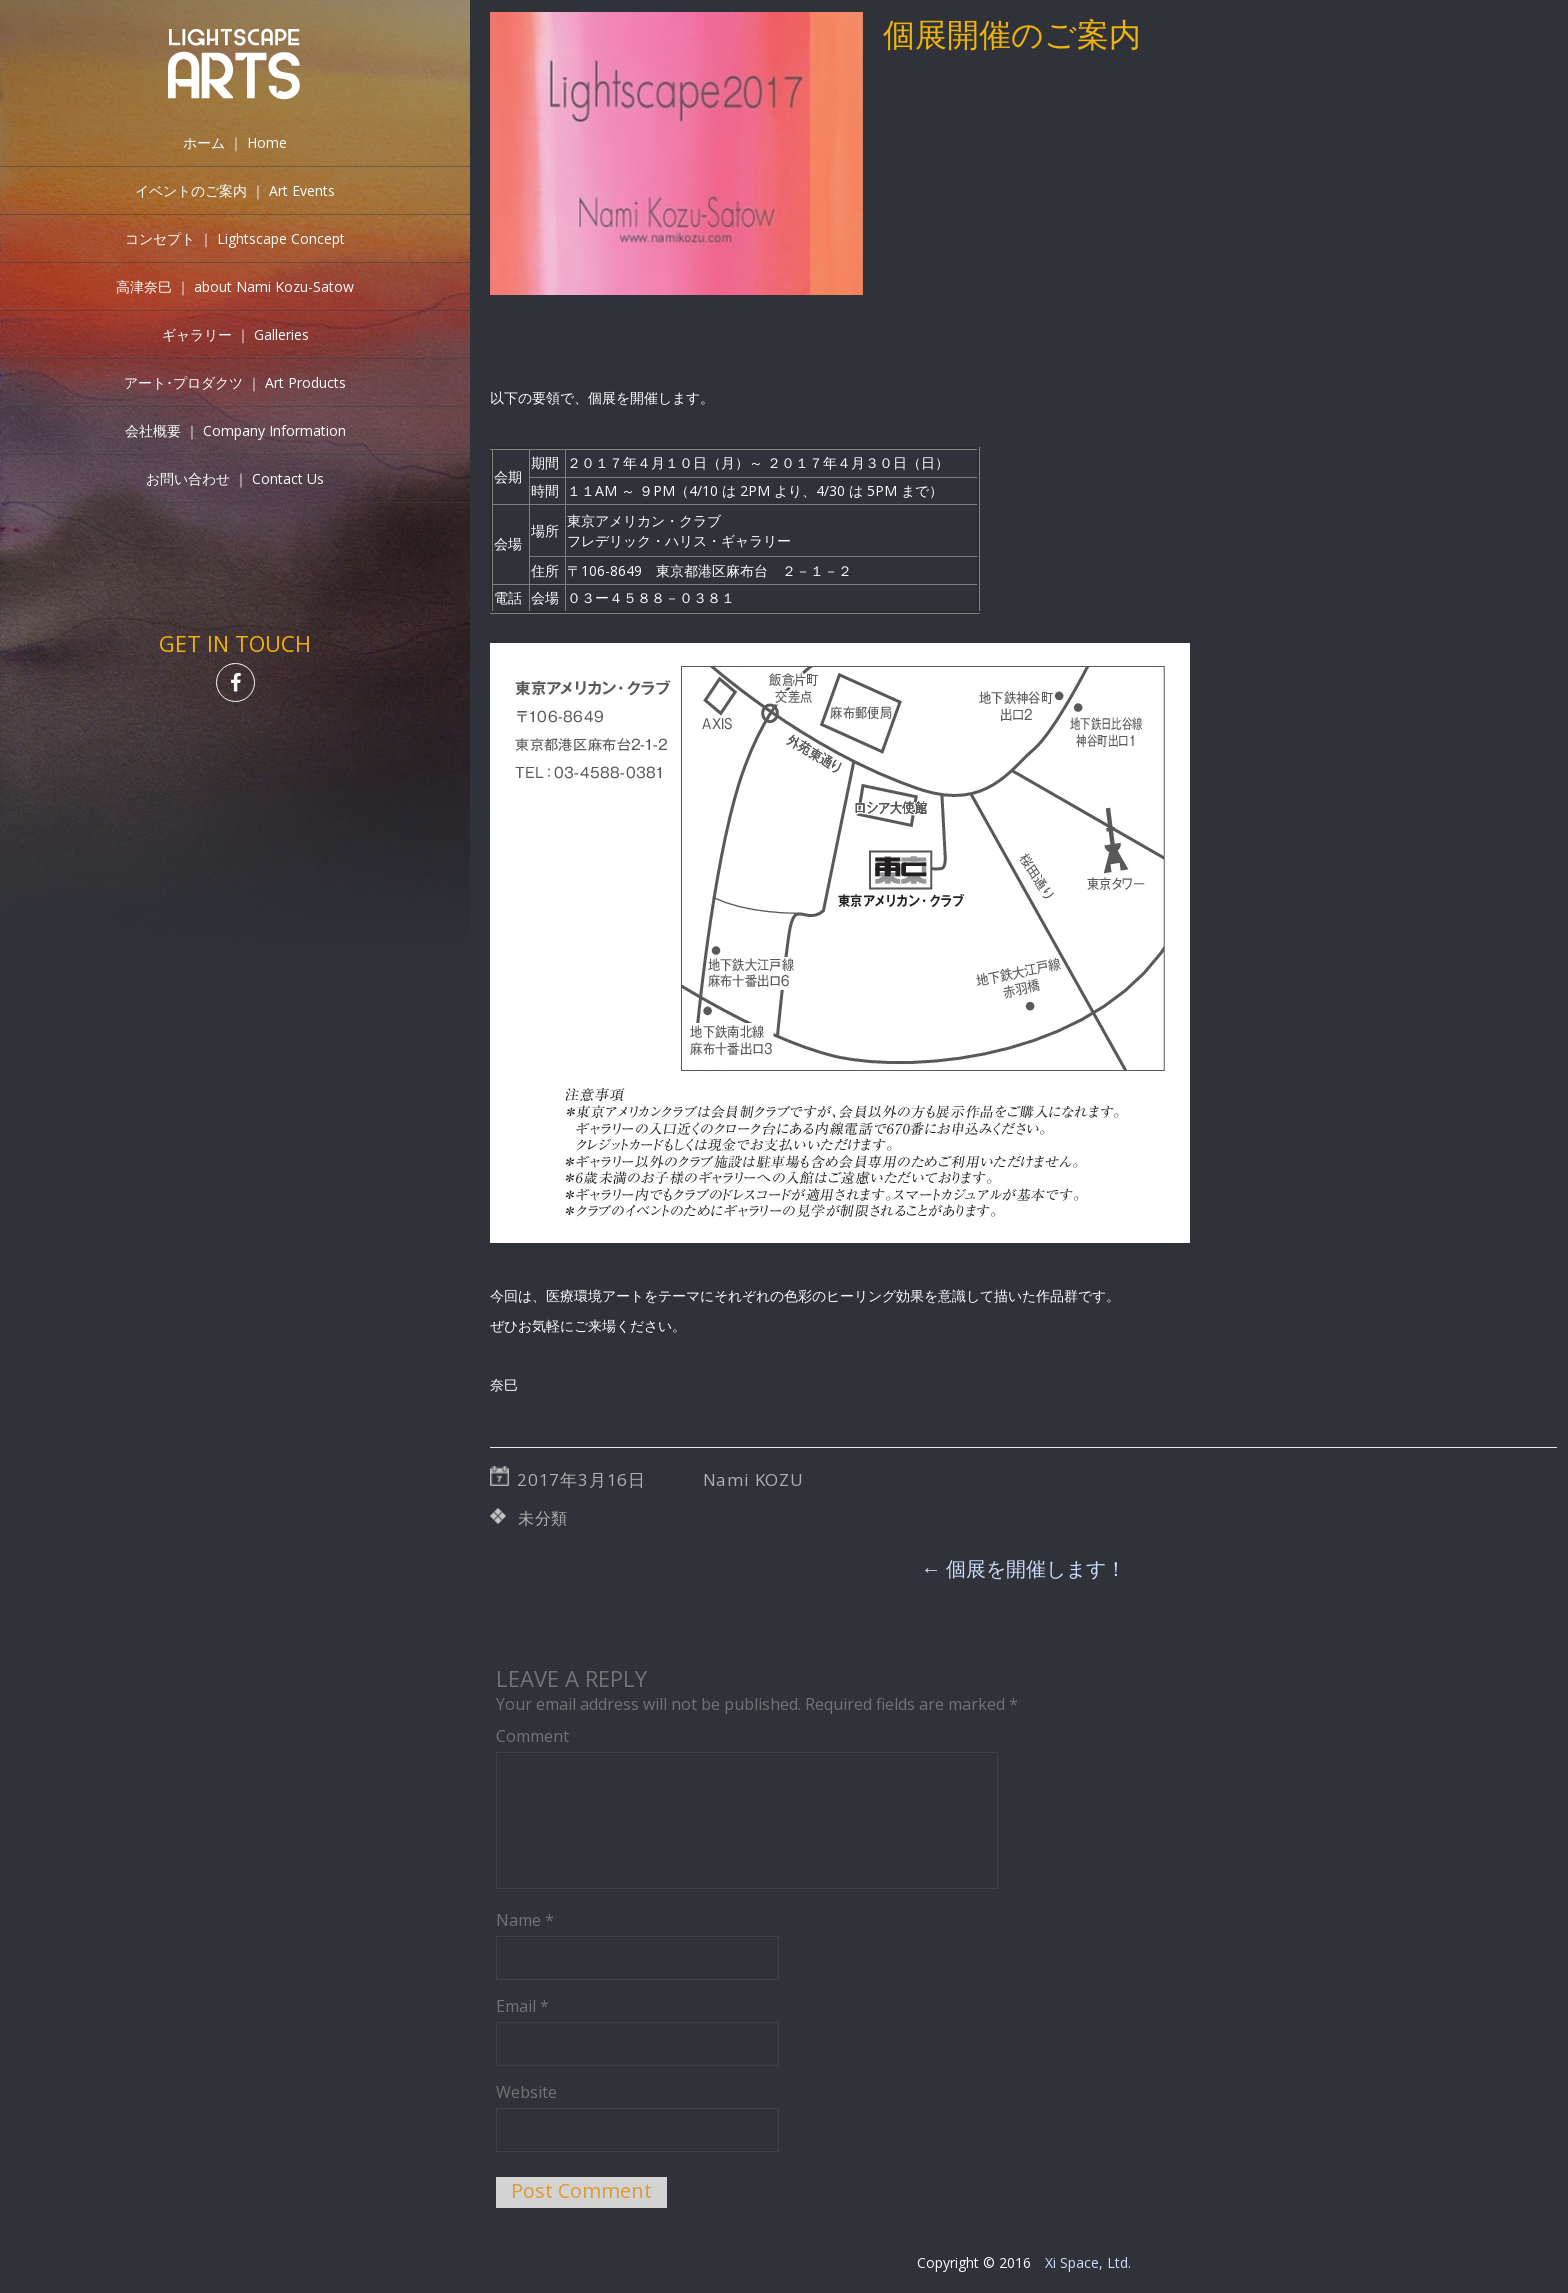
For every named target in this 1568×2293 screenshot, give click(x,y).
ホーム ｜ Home (235, 142)
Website (526, 2092)
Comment (532, 1736)
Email (522, 2006)
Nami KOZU (753, 1479)
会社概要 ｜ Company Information (235, 430)
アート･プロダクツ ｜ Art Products (235, 382)
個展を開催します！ (1023, 1568)
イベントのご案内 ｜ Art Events (235, 190)
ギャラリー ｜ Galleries (235, 334)
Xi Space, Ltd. (1088, 2262)
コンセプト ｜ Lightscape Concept (235, 238)
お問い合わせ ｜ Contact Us (235, 478)
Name (525, 1920)
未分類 (543, 1518)
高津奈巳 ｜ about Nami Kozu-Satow (235, 286)
